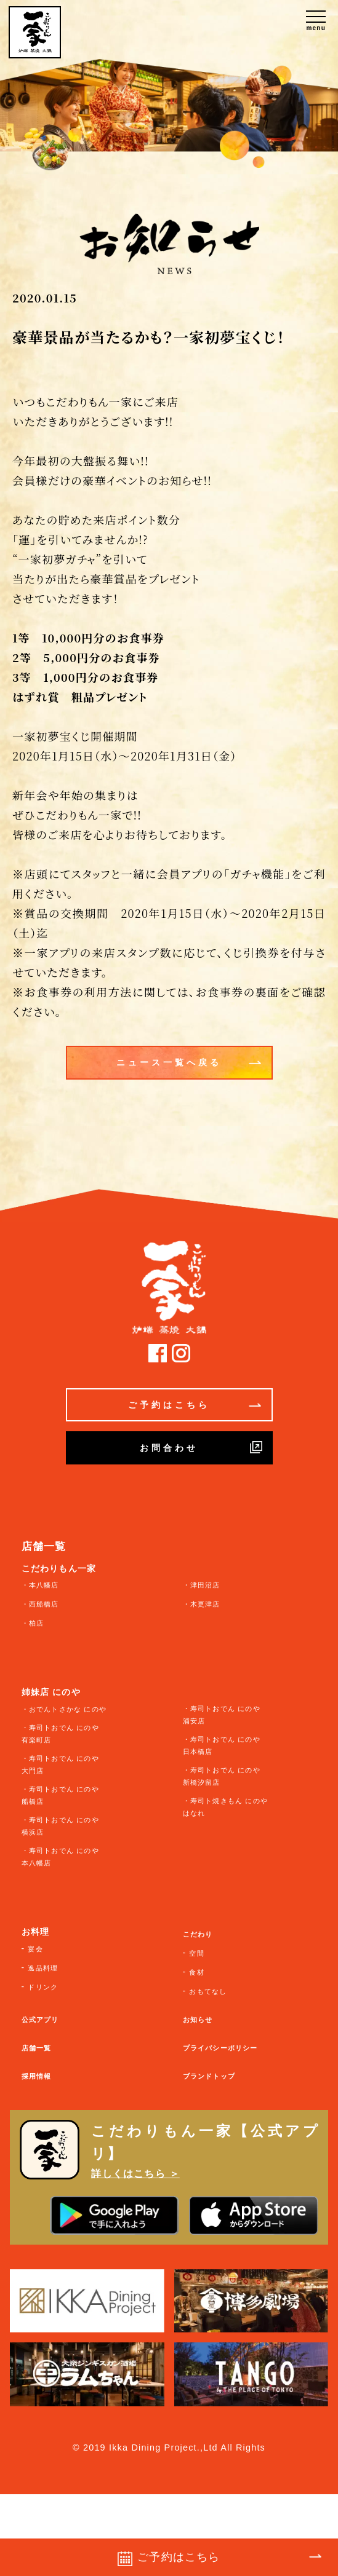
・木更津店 (201, 1604)
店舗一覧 (37, 2048)
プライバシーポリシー (220, 2048)
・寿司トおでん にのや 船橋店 (60, 1795)
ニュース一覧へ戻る (188, 1062)
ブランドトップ (209, 2076)
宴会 (35, 1949)
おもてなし (208, 1991)
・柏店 (33, 1623)
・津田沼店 (201, 1585)
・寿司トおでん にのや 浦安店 (221, 1715)
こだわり (198, 1934)
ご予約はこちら (194, 1405)
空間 (196, 1953)
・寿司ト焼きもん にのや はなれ (225, 1807)
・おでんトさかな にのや (64, 1709)
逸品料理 (43, 1968)
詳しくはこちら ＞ (135, 2173)
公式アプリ (40, 2019)
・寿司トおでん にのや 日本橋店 (221, 1745)
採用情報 (37, 2076)
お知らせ (198, 2019)
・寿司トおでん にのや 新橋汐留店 (221, 1776)
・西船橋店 (40, 1604)
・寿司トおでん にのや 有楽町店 (60, 1734)
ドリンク (43, 1987)
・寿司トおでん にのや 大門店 (60, 1764)
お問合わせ (201, 1447)
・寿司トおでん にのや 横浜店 (60, 1826)
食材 (196, 1972)
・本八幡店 (40, 1585)
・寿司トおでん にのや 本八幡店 (60, 1857)
